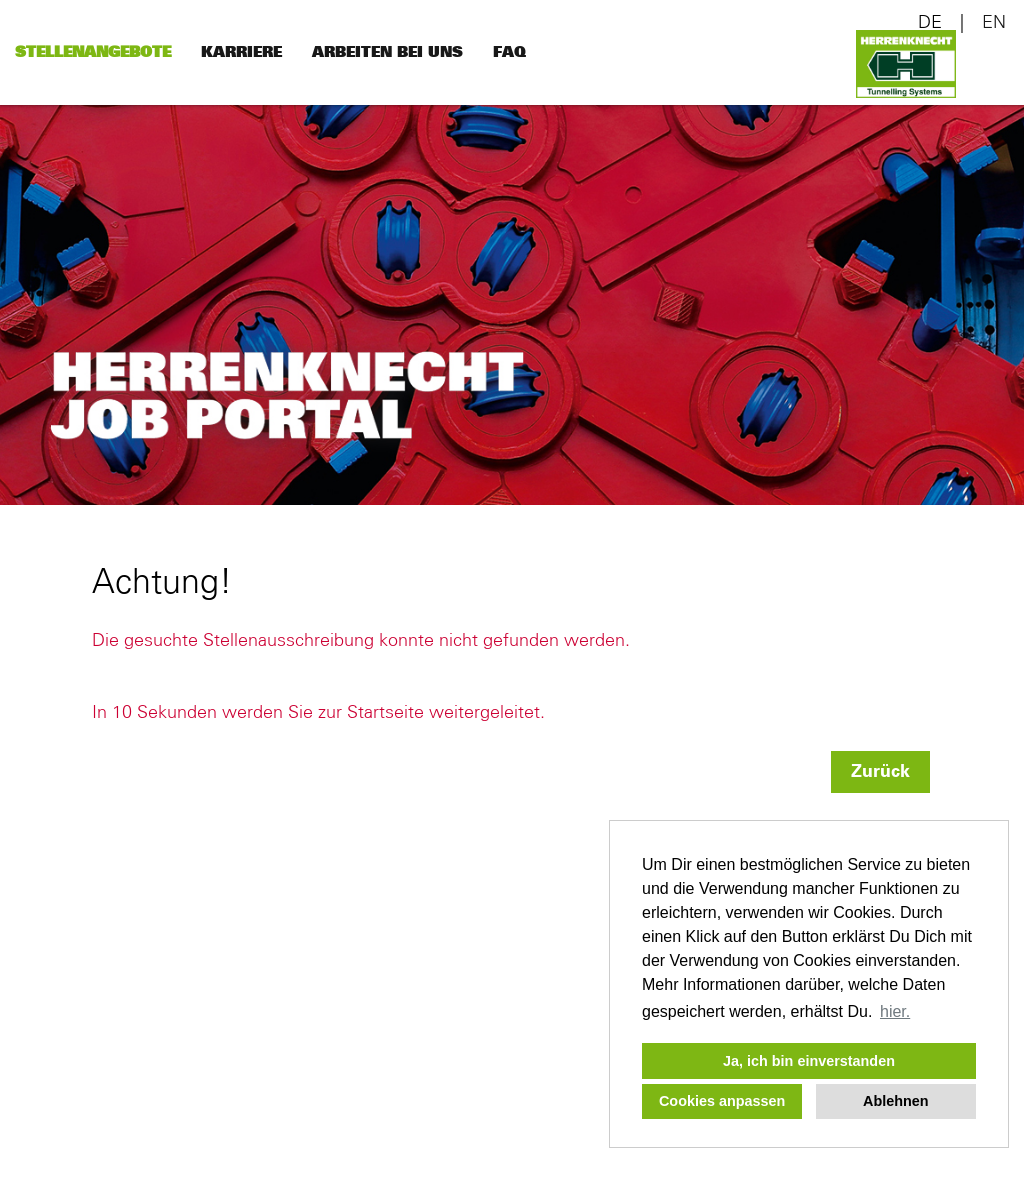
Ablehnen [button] (896, 1101)
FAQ (509, 52)
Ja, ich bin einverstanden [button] (809, 1061)
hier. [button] (895, 1011)
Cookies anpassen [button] (722, 1101)
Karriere (241, 52)
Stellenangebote (93, 52)
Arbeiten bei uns (387, 52)
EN (994, 23)
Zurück (880, 772)
